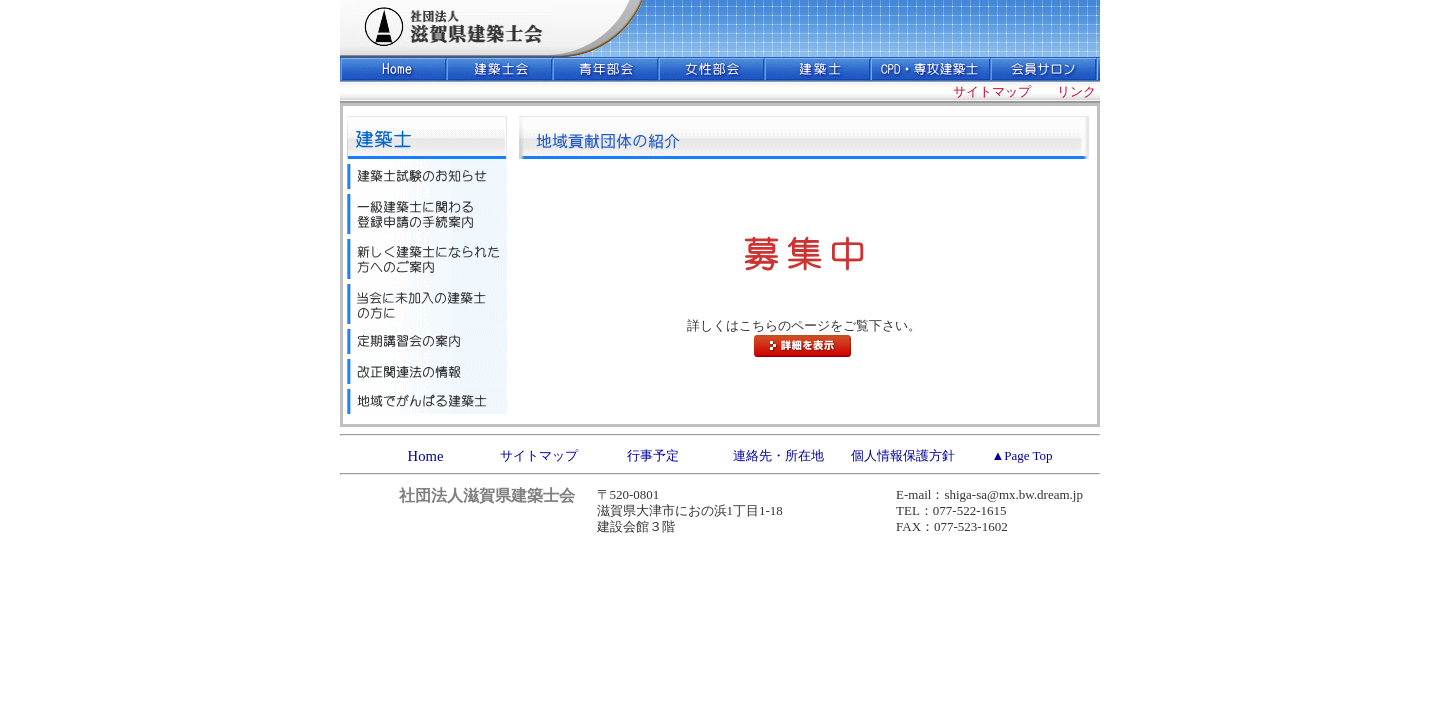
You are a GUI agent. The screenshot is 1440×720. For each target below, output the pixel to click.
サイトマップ (539, 455)
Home (426, 456)
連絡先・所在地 (778, 455)
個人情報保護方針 (903, 455)
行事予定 (653, 455)
